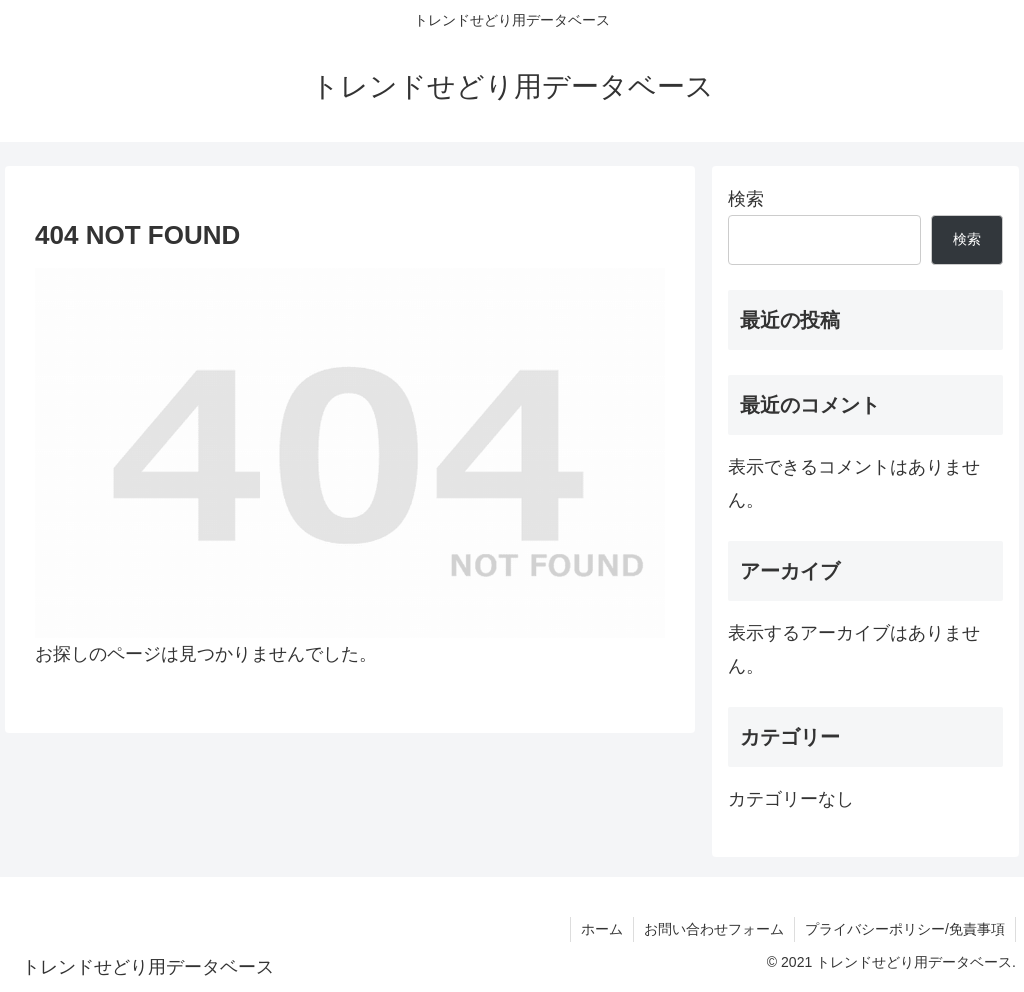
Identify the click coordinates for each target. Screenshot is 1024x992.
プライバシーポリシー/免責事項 (905, 929)
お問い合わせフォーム (714, 929)
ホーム (602, 929)
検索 (746, 199)
